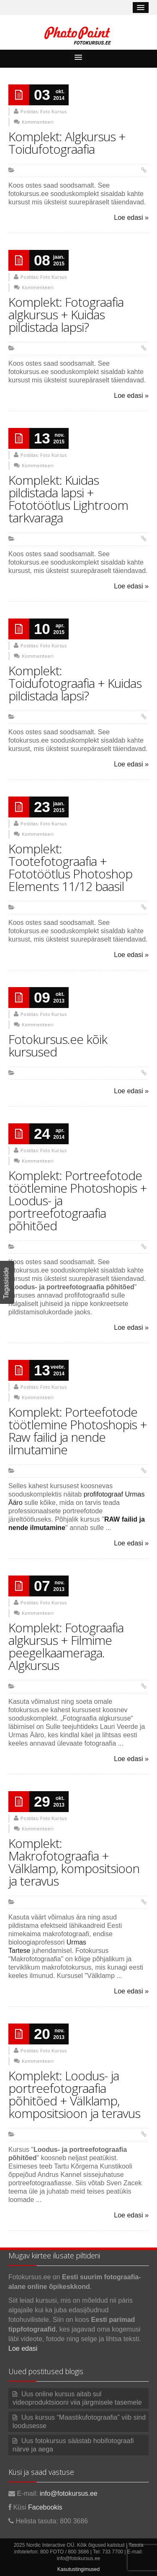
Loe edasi (22, 2348)
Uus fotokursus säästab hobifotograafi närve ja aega (73, 2445)
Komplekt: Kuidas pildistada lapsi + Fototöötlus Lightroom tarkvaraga (68, 498)
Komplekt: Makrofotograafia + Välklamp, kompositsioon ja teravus (73, 1862)
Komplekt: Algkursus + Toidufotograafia (67, 143)
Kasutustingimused (78, 2569)
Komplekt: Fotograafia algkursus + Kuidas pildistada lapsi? (66, 314)
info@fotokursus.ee (69, 2493)
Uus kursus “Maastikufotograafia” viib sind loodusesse (79, 2421)
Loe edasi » (131, 217)
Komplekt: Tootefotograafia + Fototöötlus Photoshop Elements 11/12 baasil (70, 867)
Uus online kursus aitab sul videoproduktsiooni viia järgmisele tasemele (77, 2398)
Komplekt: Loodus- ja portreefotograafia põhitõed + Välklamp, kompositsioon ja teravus (74, 2094)
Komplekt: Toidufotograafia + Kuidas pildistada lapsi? (75, 683)
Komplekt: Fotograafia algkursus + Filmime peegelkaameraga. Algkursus (66, 1646)
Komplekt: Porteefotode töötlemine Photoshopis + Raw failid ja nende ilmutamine (77, 1430)
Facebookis (45, 2507)
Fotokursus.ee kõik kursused (57, 1045)
